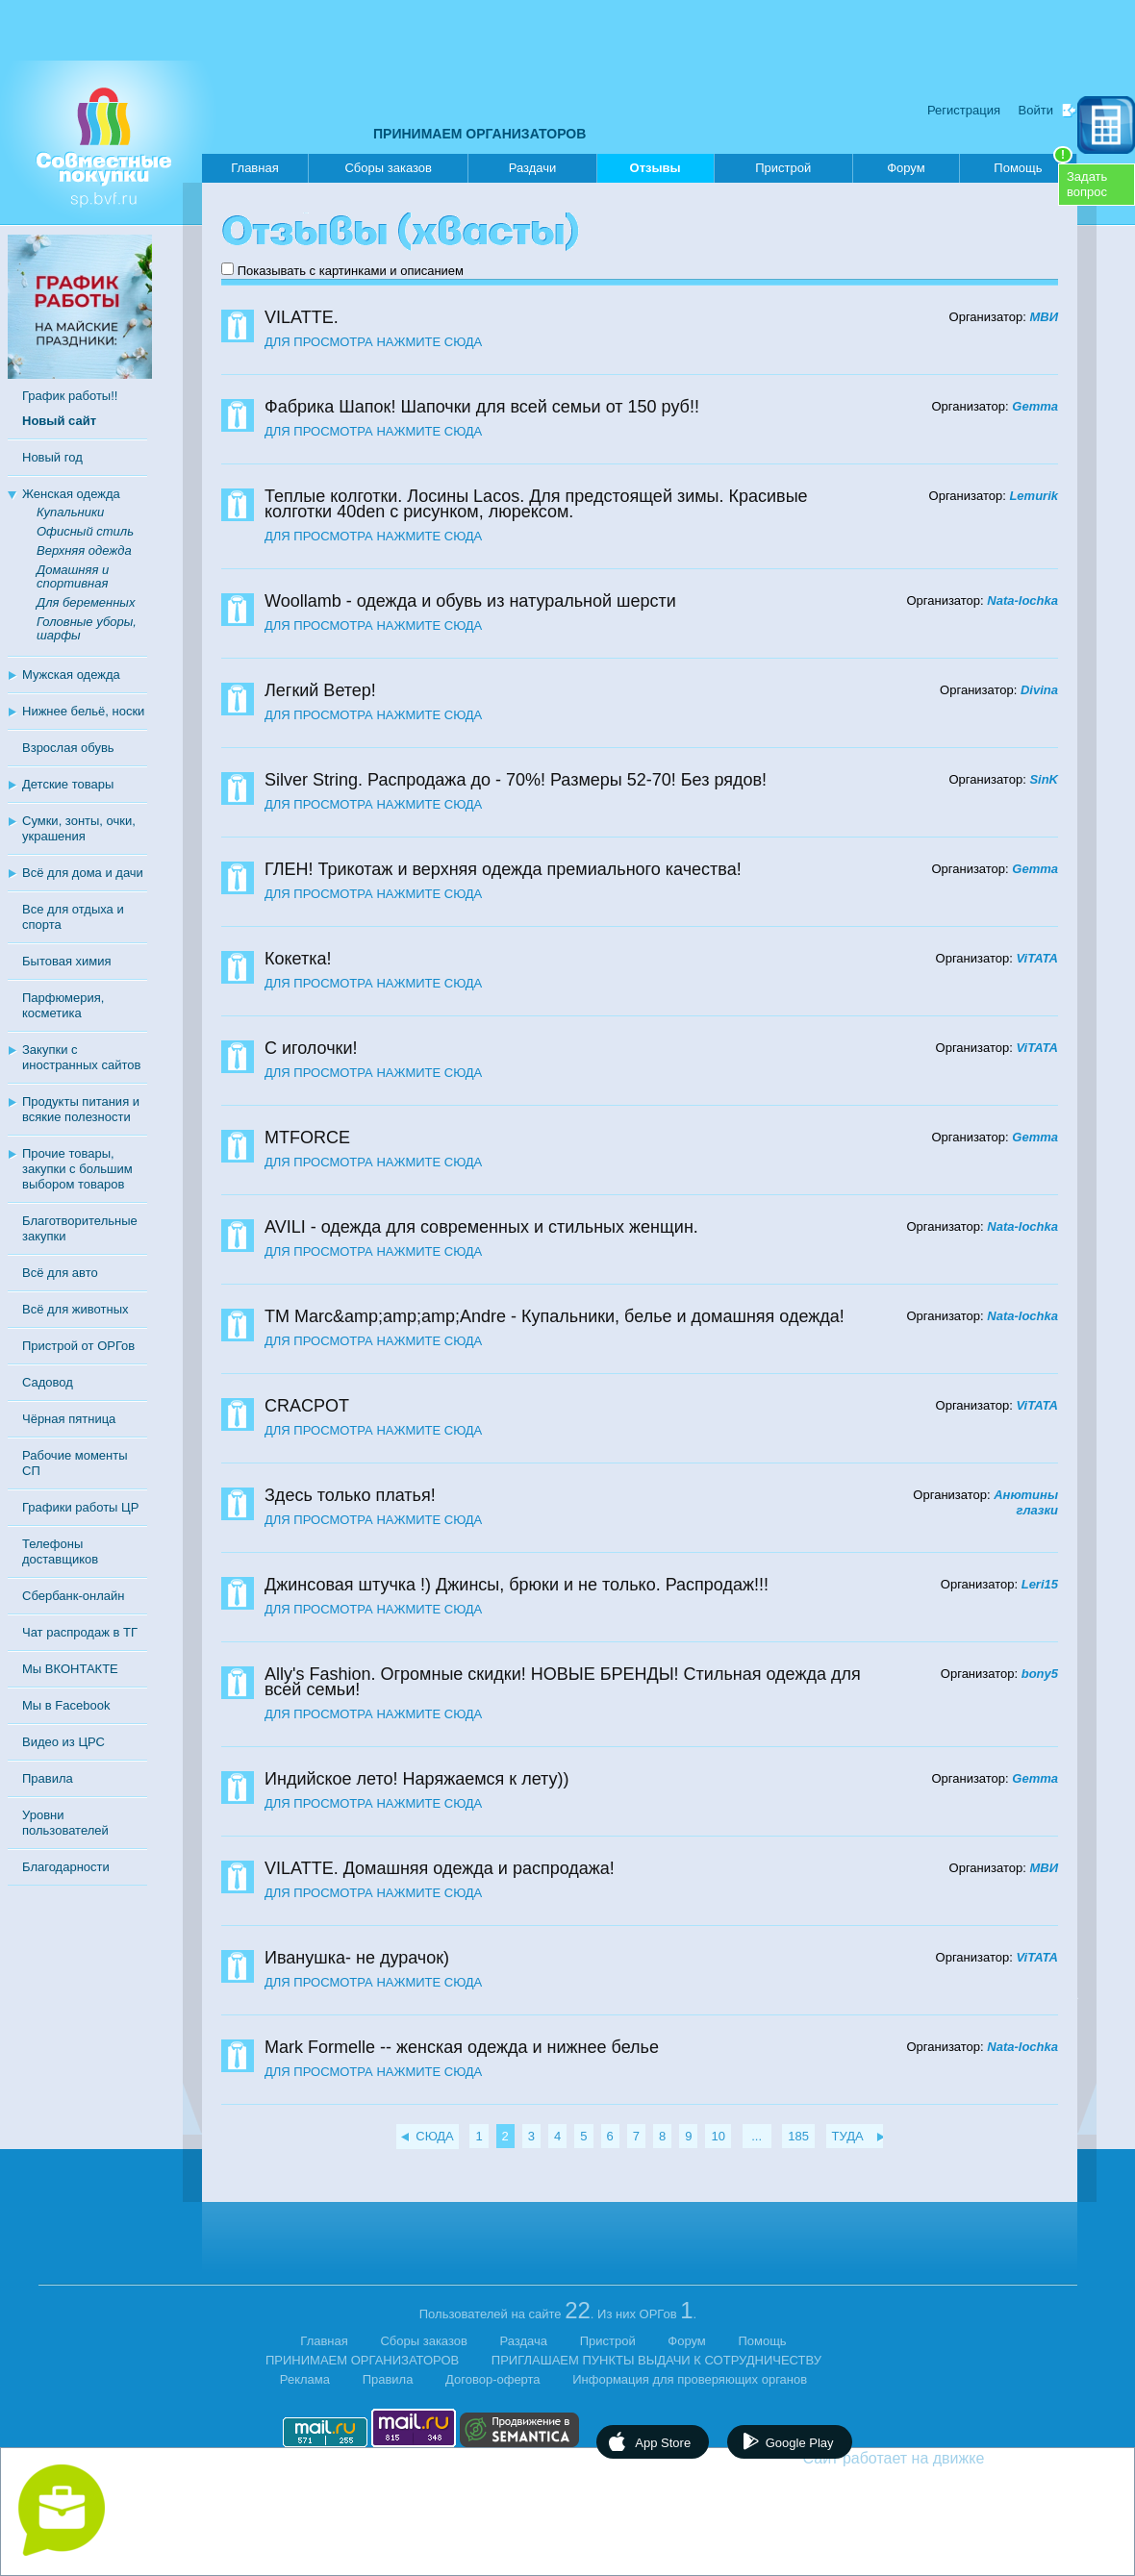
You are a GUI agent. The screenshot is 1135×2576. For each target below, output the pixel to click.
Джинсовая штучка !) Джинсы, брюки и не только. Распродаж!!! (517, 1584)
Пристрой (783, 168)
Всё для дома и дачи (82, 872)
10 (717, 2136)
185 (798, 2136)
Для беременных (86, 602)
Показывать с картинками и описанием (351, 270)
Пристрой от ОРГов (78, 1345)
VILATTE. (302, 317)
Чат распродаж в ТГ (80, 1632)
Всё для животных (75, 1309)
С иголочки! (311, 1048)
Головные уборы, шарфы (87, 628)
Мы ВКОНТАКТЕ (70, 1669)
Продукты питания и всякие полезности (80, 1109)
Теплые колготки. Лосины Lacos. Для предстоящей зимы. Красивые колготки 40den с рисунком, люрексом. (536, 504)
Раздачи (533, 168)
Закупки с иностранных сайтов (81, 1057)
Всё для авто (60, 1272)
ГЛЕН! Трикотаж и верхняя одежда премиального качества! (503, 869)
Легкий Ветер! (320, 690)
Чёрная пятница (68, 1419)
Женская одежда (71, 494)
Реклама (305, 2379)
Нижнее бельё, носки (83, 711)
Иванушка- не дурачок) (357, 1957)
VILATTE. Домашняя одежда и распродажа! (440, 1868)
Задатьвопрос (1087, 184)
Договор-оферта (493, 2379)
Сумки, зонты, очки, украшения (79, 828)
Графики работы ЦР (80, 1507)
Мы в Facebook (66, 1705)
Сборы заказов (387, 168)
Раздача (524, 2341)
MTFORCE (307, 1137)
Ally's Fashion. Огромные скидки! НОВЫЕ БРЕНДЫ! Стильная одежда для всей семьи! (563, 1681)
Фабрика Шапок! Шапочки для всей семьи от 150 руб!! (482, 406)
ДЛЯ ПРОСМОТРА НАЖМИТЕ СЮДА (373, 342)
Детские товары (68, 784)
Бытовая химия (67, 961)
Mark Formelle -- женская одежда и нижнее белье (462, 2047)
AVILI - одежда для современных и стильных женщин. (481, 1227)
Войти (1036, 110)
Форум (906, 168)
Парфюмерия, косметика (63, 1005)
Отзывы (655, 172)
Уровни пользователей (65, 1823)
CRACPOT (307, 1405)
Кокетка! (298, 958)
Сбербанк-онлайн (73, 1595)
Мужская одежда (71, 674)
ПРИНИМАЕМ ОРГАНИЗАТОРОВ (479, 133)
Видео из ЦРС (63, 1742)
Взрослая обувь (68, 747)
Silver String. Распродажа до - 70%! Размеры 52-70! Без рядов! (516, 779)
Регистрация (963, 110)
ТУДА (848, 2136)
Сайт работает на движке (935, 2458)
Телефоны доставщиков (60, 1551)
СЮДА (434, 2136)
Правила (47, 1778)
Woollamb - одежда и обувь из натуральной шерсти (470, 601)
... (757, 2136)
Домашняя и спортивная (73, 576)
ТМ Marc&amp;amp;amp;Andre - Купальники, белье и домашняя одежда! (555, 1316)
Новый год (52, 457)
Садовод (47, 1382)
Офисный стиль (85, 531)
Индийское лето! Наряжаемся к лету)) (417, 1778)
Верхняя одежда (84, 550)
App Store (663, 2443)
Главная (254, 168)
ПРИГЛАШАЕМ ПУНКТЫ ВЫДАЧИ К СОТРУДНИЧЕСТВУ (656, 2360)
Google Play (800, 2443)
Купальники (70, 512)
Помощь (1033, 164)
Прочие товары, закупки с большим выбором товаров (77, 1168)
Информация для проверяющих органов (689, 2379)
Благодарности (66, 1867)
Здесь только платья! (350, 1495)
